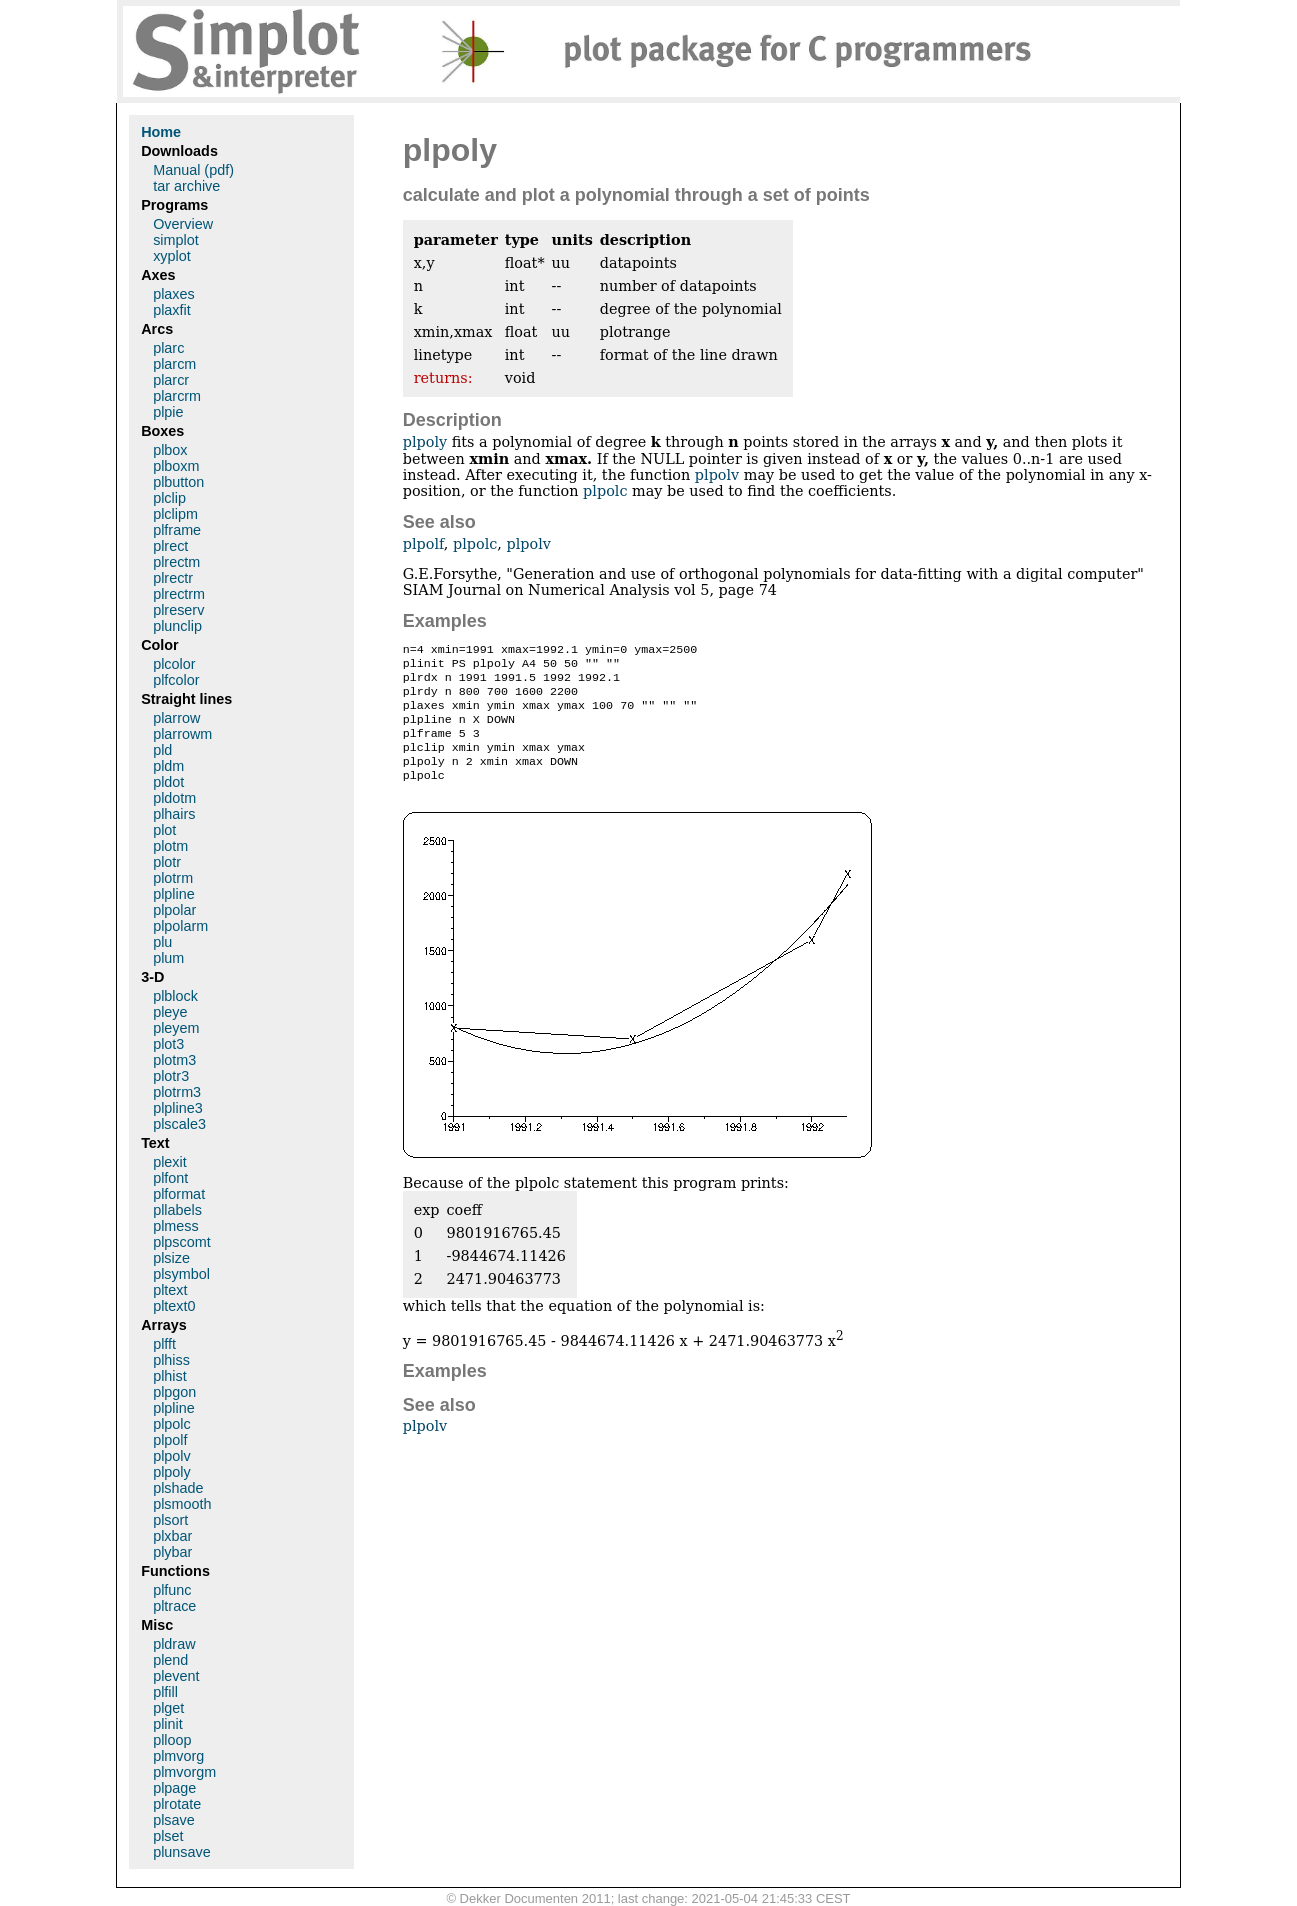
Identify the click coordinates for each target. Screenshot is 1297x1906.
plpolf (423, 544)
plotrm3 (177, 1092)
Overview (183, 224)
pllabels (177, 1210)
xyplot (172, 256)
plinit (168, 1724)
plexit (170, 1162)
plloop (172, 1740)
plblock (175, 996)
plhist (170, 1376)
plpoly (425, 442)
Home (161, 132)
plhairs (174, 814)
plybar (172, 1552)
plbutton (178, 482)
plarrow (176, 718)
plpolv (717, 475)
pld (162, 750)
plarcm (174, 364)
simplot (176, 240)
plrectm (176, 562)
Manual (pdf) (193, 170)
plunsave (182, 1852)
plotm (170, 846)
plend (170, 1660)
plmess (176, 1226)
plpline (174, 894)
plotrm (173, 878)
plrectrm (179, 594)
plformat (179, 1194)
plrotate (177, 1804)
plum (168, 958)
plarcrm (177, 396)
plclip (169, 498)
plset (168, 1836)
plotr (167, 862)
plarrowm (182, 734)
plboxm (176, 466)
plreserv (178, 610)
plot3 (168, 1044)
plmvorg (178, 1756)
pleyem (176, 1028)
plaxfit (172, 310)
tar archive (186, 186)
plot (164, 830)
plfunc (172, 1590)
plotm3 (174, 1060)
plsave (174, 1820)
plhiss (171, 1360)
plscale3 (179, 1124)
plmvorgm (184, 1772)
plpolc (605, 491)
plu (162, 942)
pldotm (174, 798)
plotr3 (171, 1076)
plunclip (177, 626)
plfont (170, 1178)
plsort (170, 1520)
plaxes (174, 294)
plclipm (175, 514)
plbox (170, 450)
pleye (170, 1012)
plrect (170, 546)
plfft (164, 1344)
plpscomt (182, 1242)
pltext (170, 1290)
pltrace (174, 1606)
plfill (165, 1692)
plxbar (172, 1536)
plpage (174, 1788)
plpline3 (178, 1108)
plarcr (171, 380)
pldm (168, 766)
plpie (168, 412)
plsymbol (181, 1274)
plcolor (174, 664)
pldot (168, 782)
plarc (168, 348)
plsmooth (182, 1504)
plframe (177, 530)
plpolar (174, 910)
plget (168, 1708)
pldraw (174, 1644)
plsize (171, 1258)
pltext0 (174, 1306)
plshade (178, 1488)
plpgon (174, 1392)
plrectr (173, 578)
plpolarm (180, 926)
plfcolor (176, 680)
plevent (176, 1676)
